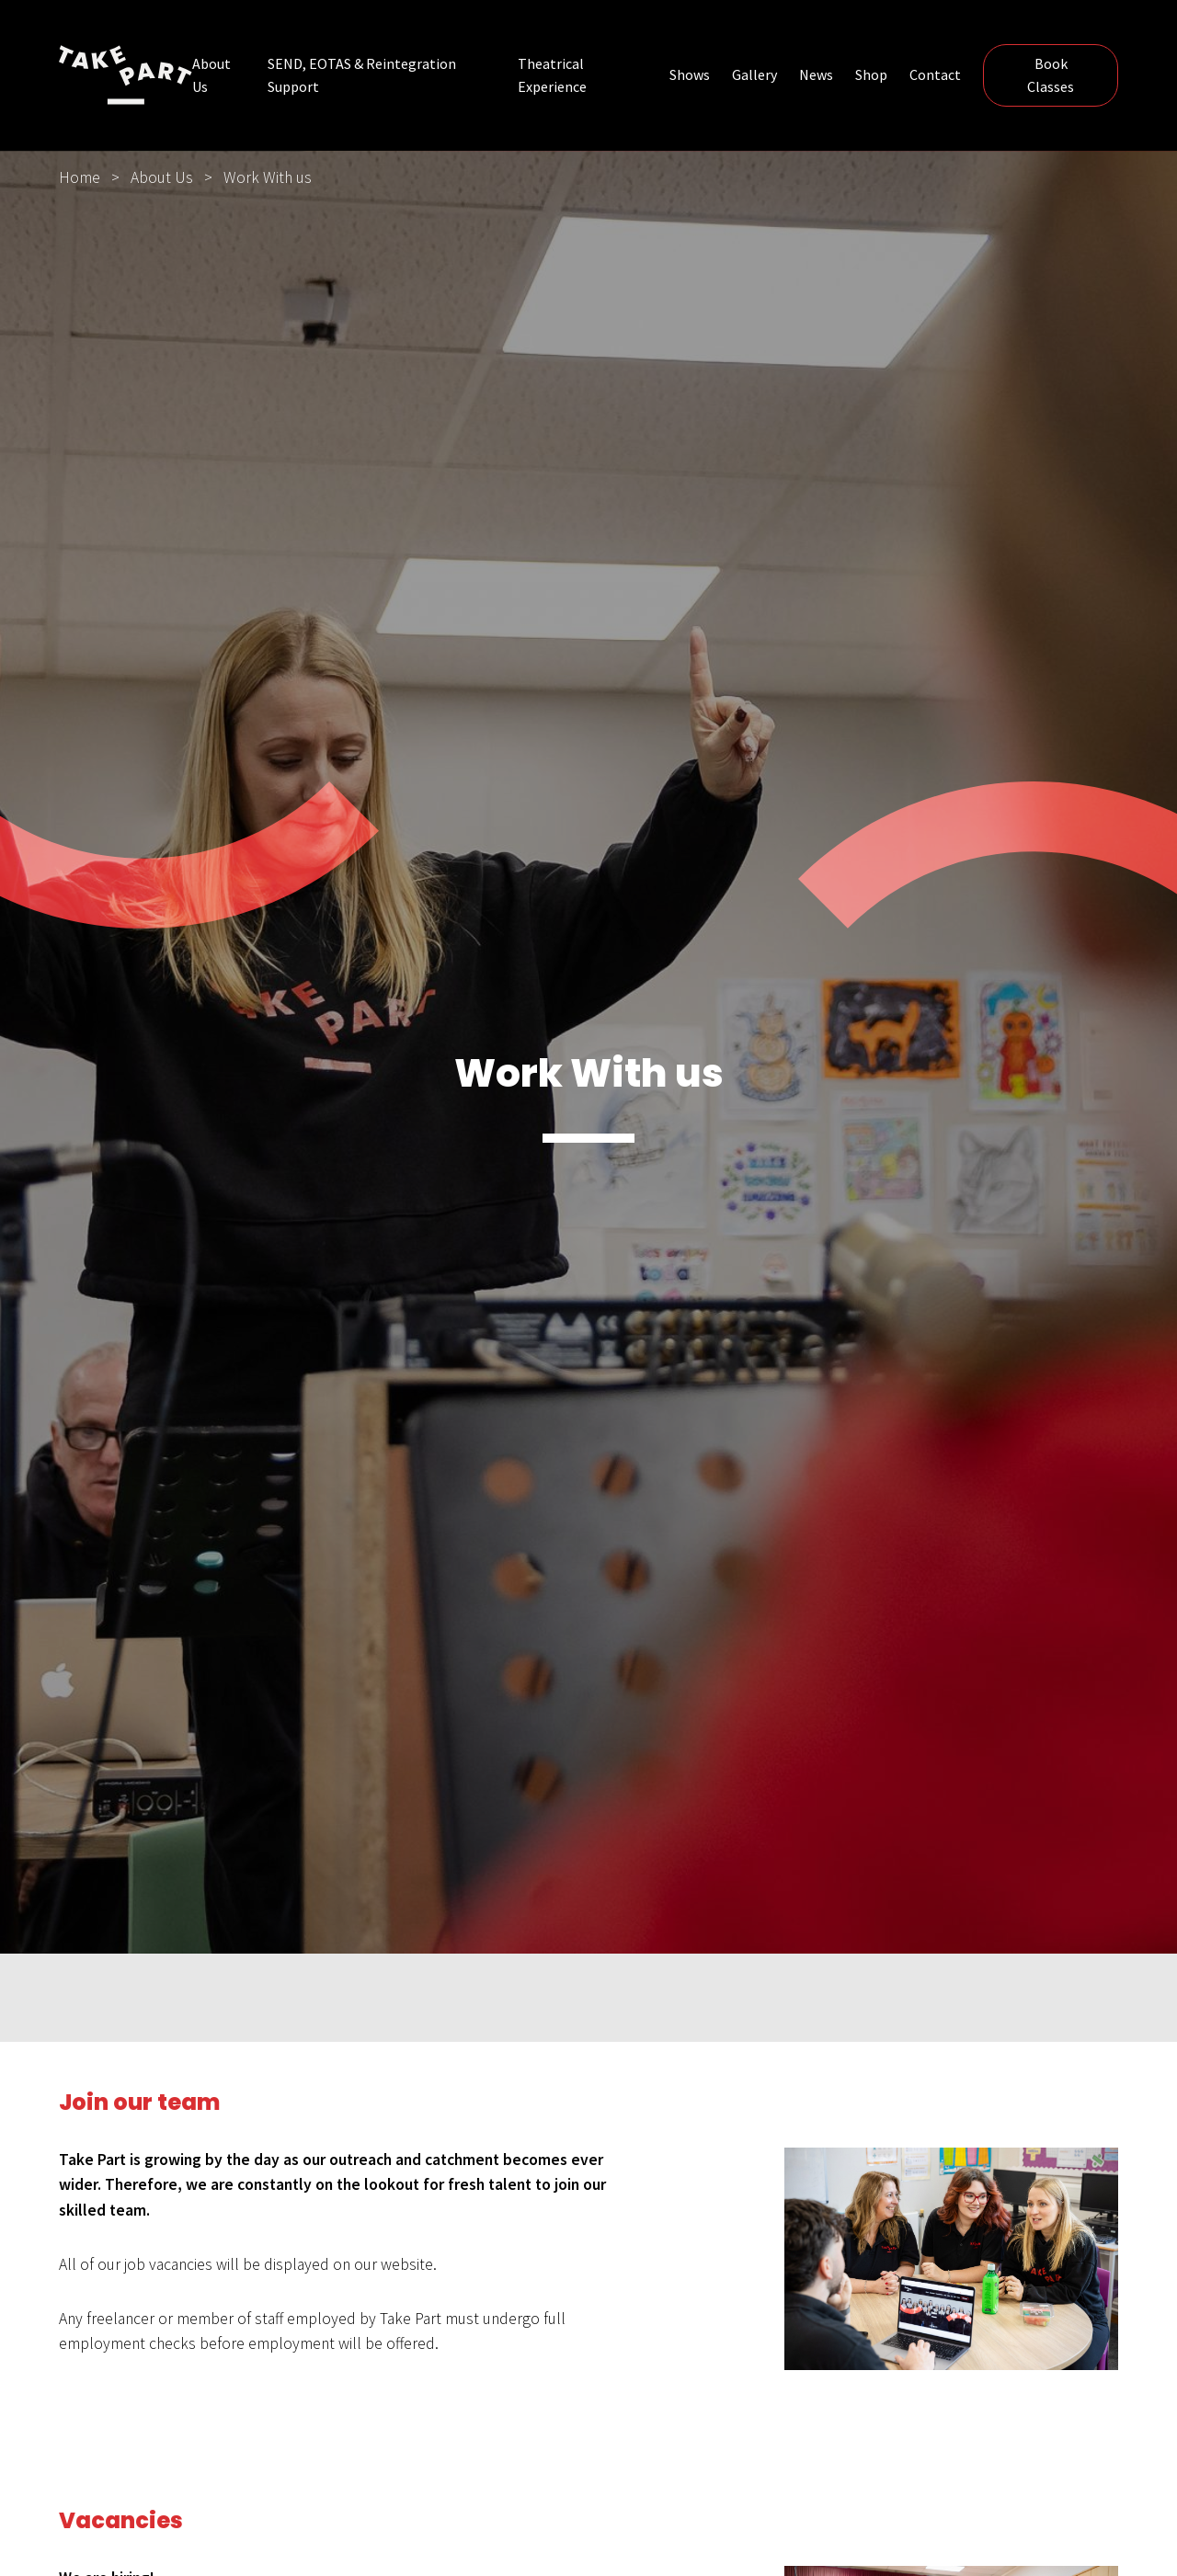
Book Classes (1050, 75)
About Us (211, 75)
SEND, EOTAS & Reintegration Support (362, 75)
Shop (871, 74)
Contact (935, 74)
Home (79, 177)
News (816, 74)
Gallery (754, 74)
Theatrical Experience (552, 75)
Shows (689, 74)
